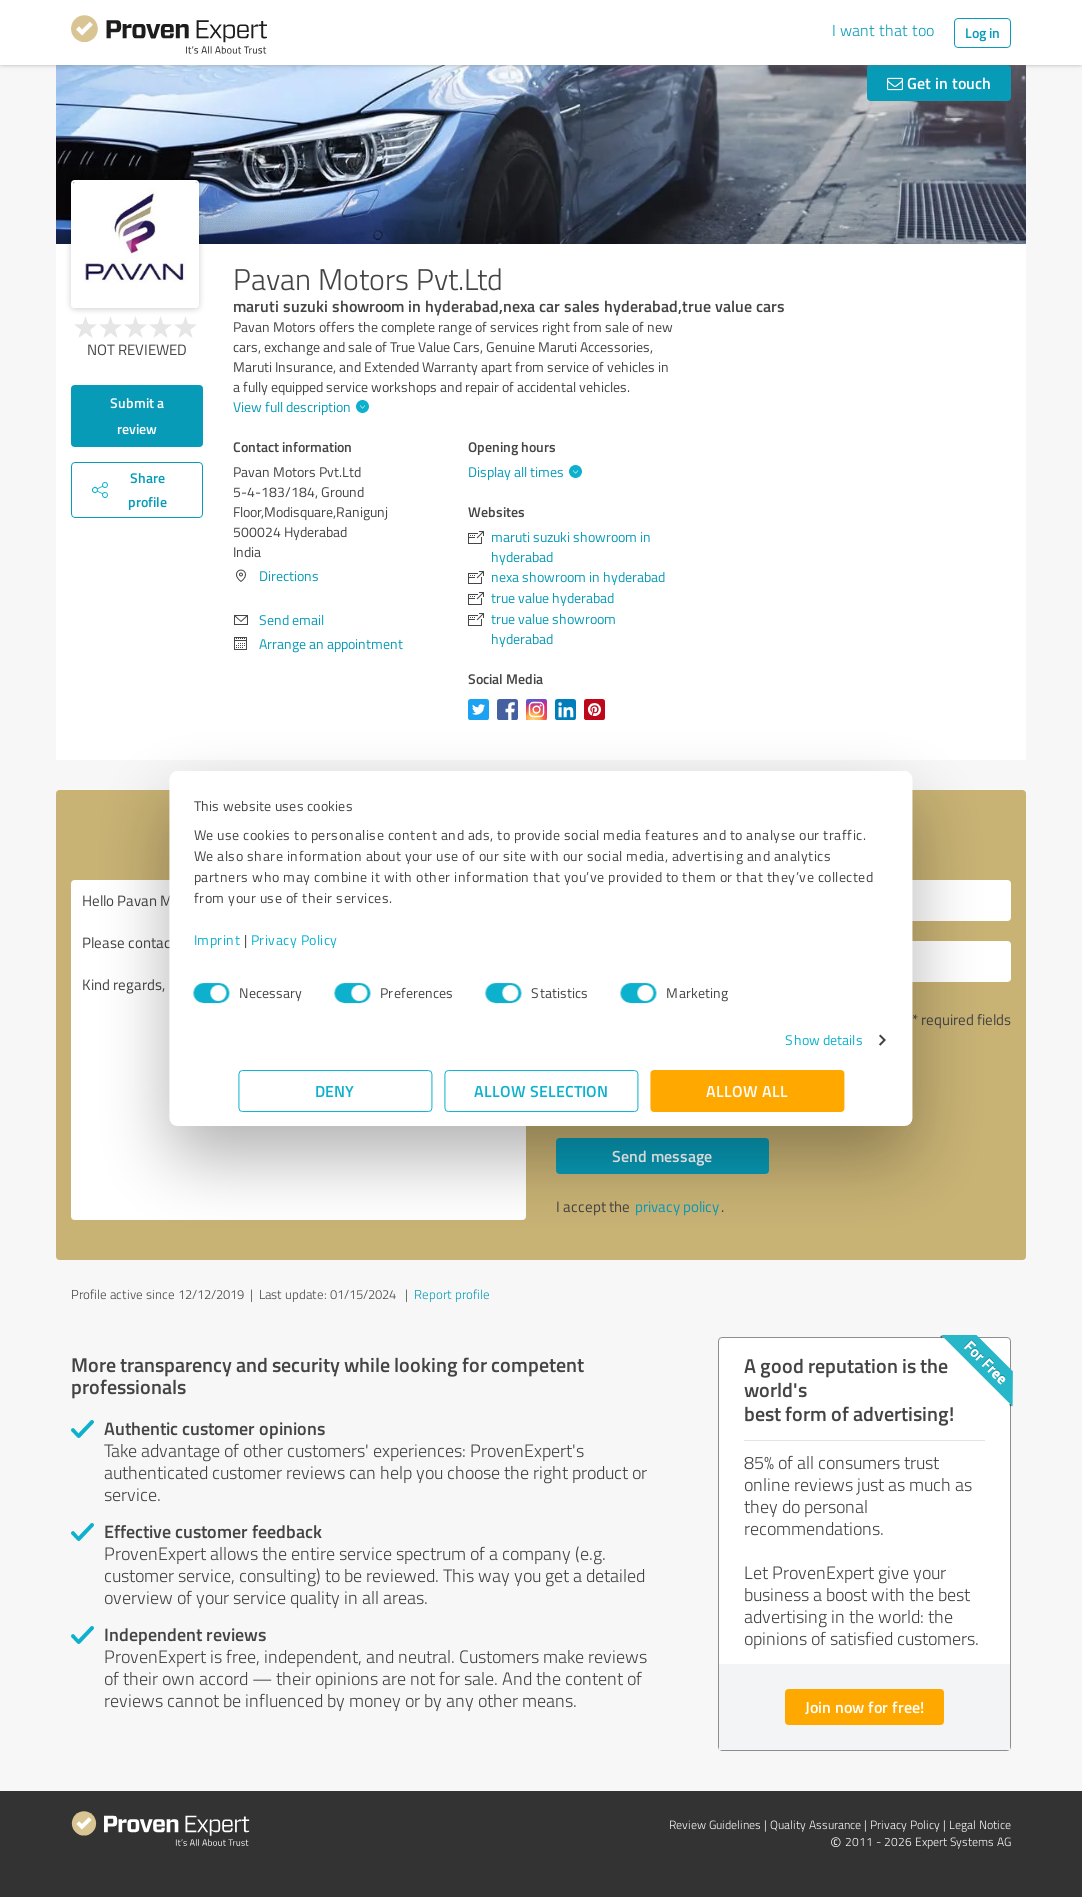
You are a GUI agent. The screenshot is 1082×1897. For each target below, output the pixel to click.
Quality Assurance (815, 1824)
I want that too (883, 30)
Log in (982, 32)
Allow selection (541, 1090)
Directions (289, 575)
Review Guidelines (715, 1824)
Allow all (747, 1090)
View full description (298, 406)
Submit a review (137, 415)
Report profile (452, 1294)
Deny (335, 1090)
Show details (779, 1039)
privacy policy (677, 1206)
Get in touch (939, 82)
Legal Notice (980, 1824)
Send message (662, 1155)
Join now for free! (864, 1706)
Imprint (261, 939)
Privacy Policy (338, 939)
